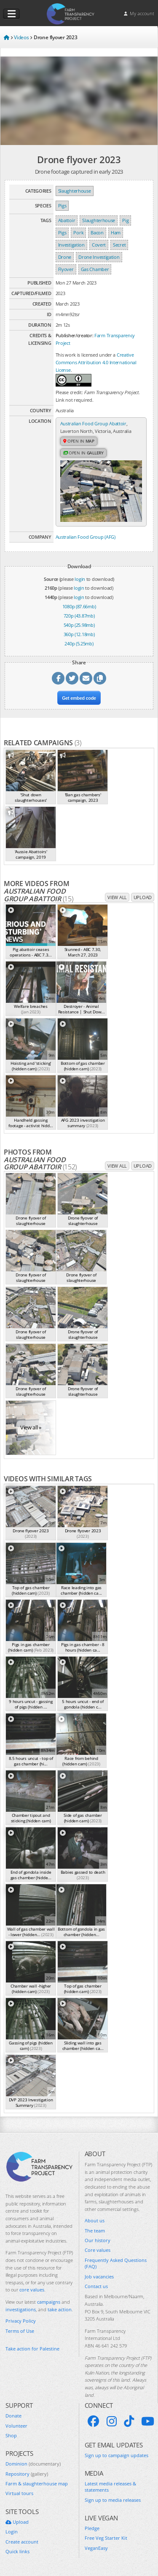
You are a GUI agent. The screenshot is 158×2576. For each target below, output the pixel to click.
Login (11, 2531)
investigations (20, 2309)
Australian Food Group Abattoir (93, 423)
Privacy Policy (20, 2321)
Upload (143, 897)
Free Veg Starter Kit (106, 2538)
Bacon (97, 232)
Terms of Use (19, 2331)
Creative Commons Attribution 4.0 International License (96, 362)
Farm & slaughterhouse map (36, 2483)
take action (60, 2309)
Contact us (96, 2286)
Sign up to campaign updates (116, 2455)
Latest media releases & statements (110, 2486)
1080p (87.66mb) (79, 606)
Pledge (92, 2528)
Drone (65, 257)
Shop (11, 2435)
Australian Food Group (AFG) (85, 537)
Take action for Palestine (32, 2348)
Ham (116, 232)
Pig (125, 220)
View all (117, 897)
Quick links (17, 2551)
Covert (99, 245)
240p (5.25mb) (78, 643)
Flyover (66, 269)
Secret (119, 245)
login (80, 579)
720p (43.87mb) (79, 615)
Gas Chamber (95, 269)
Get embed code (79, 698)
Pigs (62, 205)
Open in (78, 441)
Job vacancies (99, 2276)
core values (31, 2289)
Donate (13, 2415)
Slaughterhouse (74, 191)
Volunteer (16, 2426)
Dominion (33, 2463)
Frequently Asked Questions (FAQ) (116, 2263)
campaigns (48, 2302)
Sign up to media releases (113, 2500)
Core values (97, 2250)
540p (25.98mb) (79, 625)
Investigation (71, 245)
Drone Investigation (98, 257)
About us (94, 2220)
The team (95, 2230)
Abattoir (66, 220)
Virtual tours (19, 2493)
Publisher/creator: (75, 335)
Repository (26, 2474)
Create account (21, 2541)
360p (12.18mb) (79, 634)
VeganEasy (96, 2548)
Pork (78, 232)
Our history (97, 2240)
